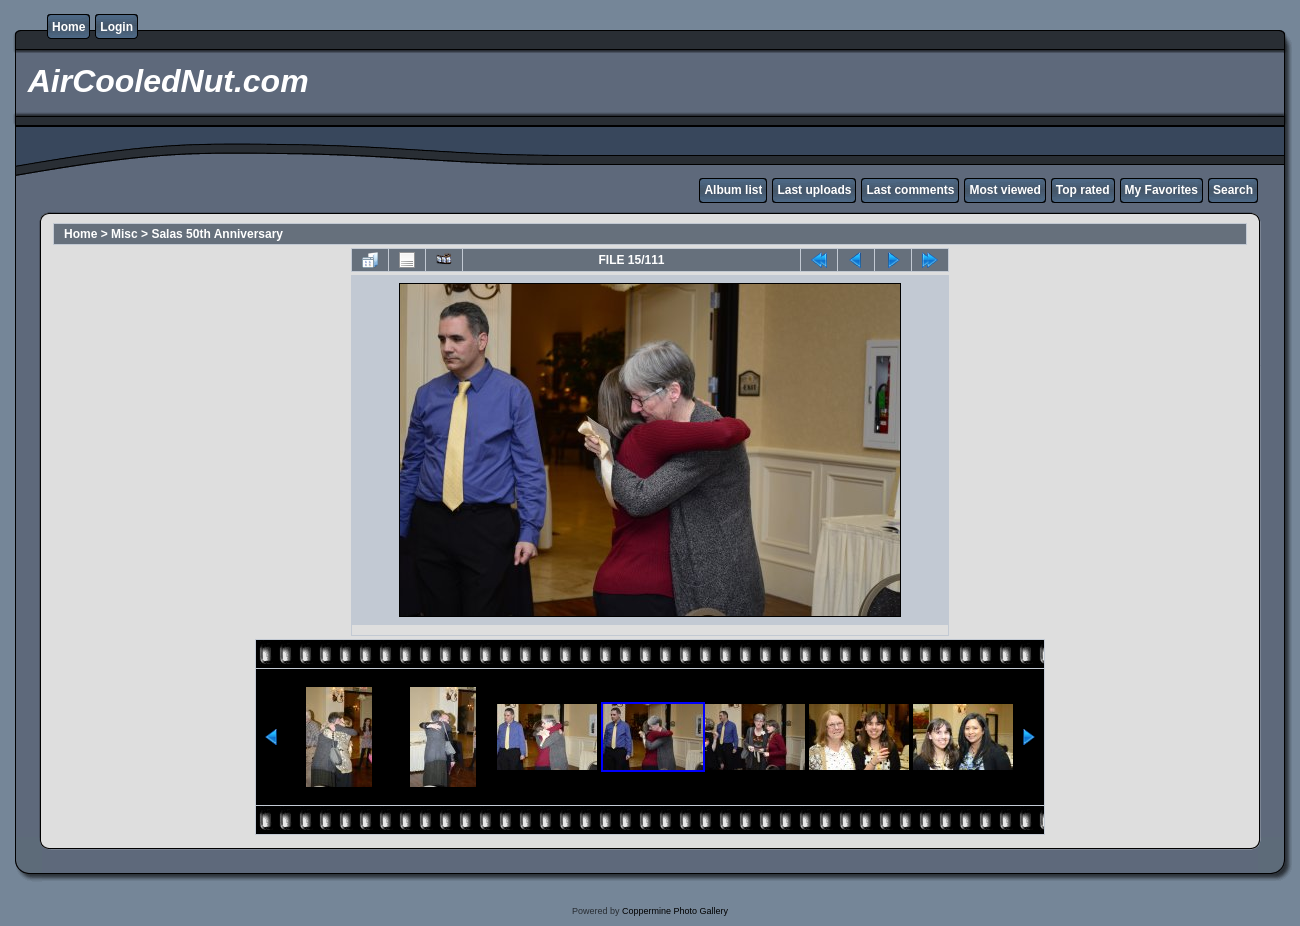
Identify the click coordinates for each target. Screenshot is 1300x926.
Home (68, 27)
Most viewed (1004, 190)
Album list (733, 190)
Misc (124, 234)
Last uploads (814, 190)
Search (1233, 190)
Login (116, 27)
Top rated (1083, 190)
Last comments (910, 190)
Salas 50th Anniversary (217, 234)
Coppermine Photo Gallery (675, 911)
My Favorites (1161, 190)
